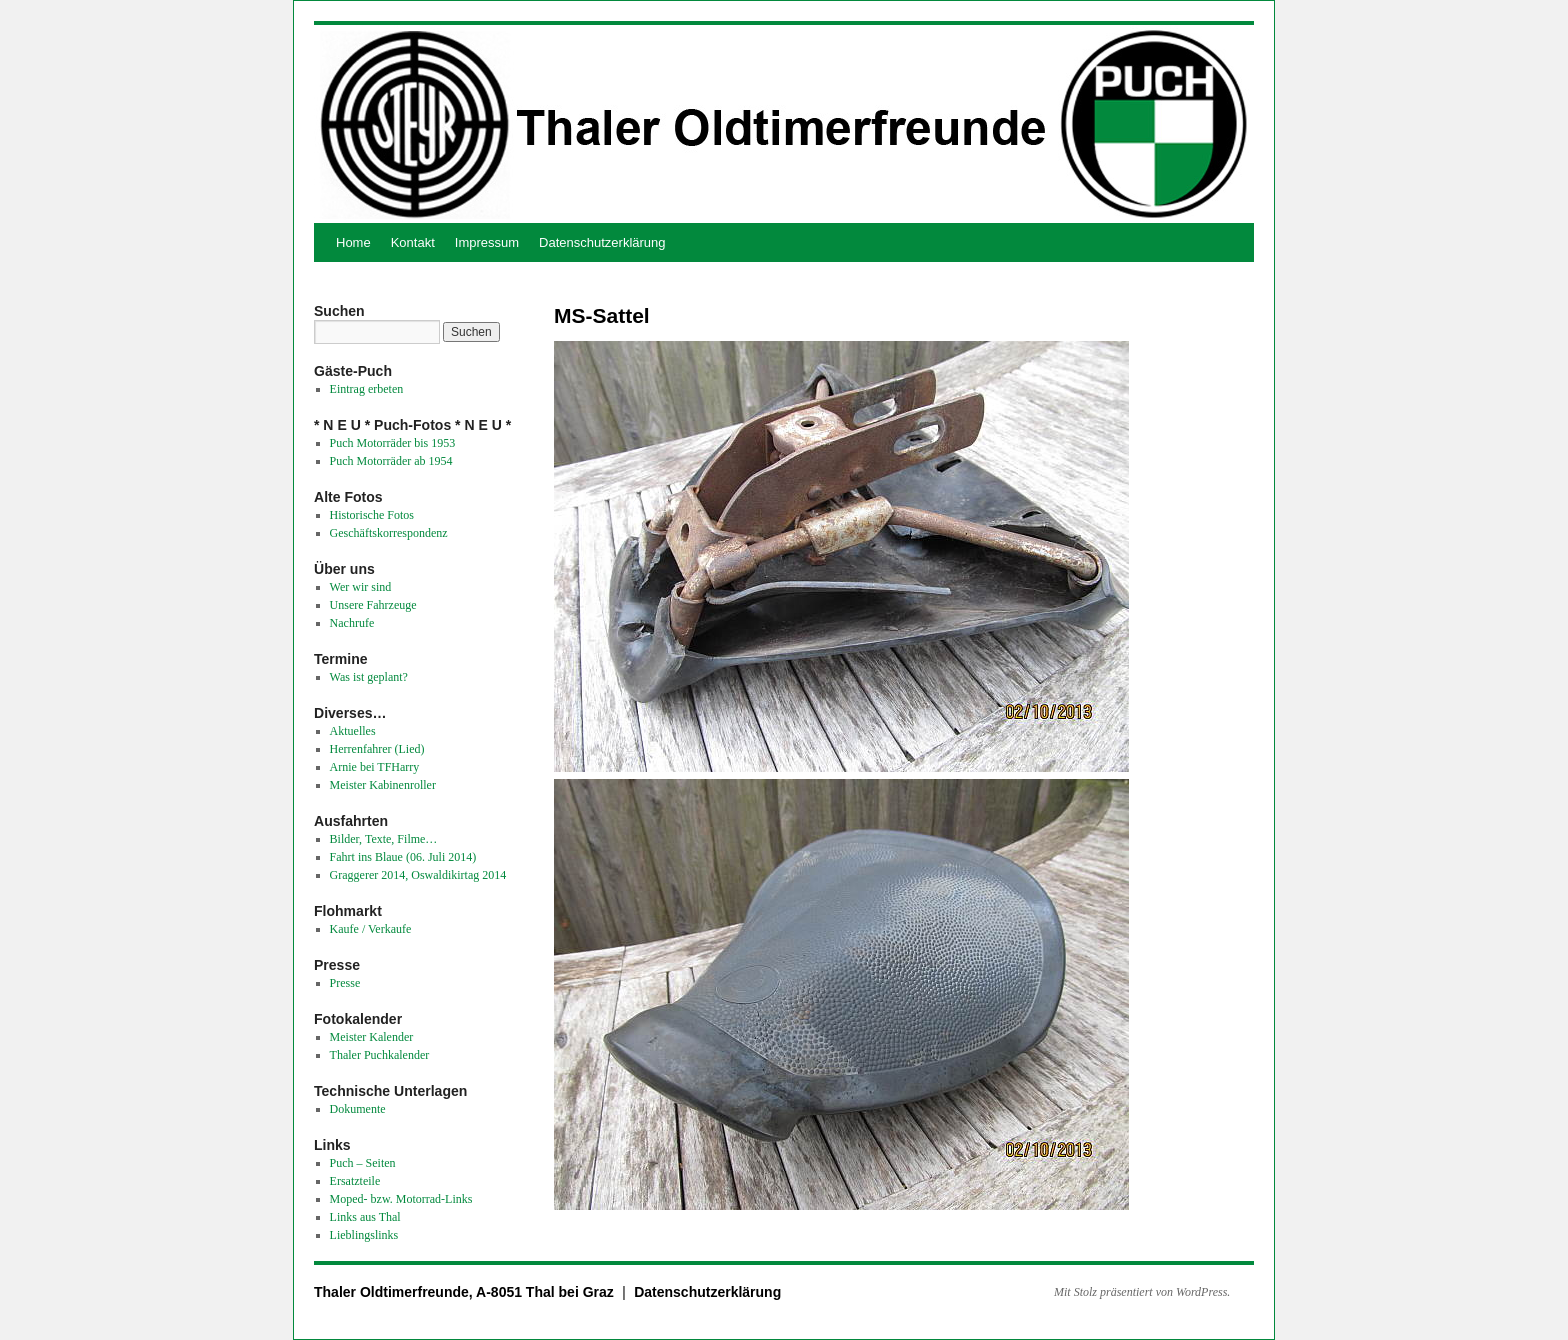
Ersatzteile (355, 1181)
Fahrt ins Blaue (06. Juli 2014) (403, 857)
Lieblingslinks (364, 1235)
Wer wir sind (361, 587)
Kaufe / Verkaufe (371, 929)
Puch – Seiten (363, 1163)
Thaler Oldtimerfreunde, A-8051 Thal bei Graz (466, 1292)
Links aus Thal (365, 1217)
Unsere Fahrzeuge (373, 605)
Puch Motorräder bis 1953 (393, 443)
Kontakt (413, 242)
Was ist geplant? (369, 677)
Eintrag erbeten (367, 389)
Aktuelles (353, 731)
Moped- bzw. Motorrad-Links (401, 1199)
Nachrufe (352, 623)
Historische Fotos (372, 515)
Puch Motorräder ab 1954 (391, 461)
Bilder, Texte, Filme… (384, 839)
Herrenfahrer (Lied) (377, 749)
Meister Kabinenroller (383, 785)
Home (353, 242)
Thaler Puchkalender (380, 1055)
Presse (345, 983)
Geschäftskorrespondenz (389, 533)
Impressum (487, 242)
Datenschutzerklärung (602, 242)
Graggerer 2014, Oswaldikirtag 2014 (418, 875)
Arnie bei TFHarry (375, 767)
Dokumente (358, 1109)
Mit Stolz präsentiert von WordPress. (1142, 1292)
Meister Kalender (372, 1037)
